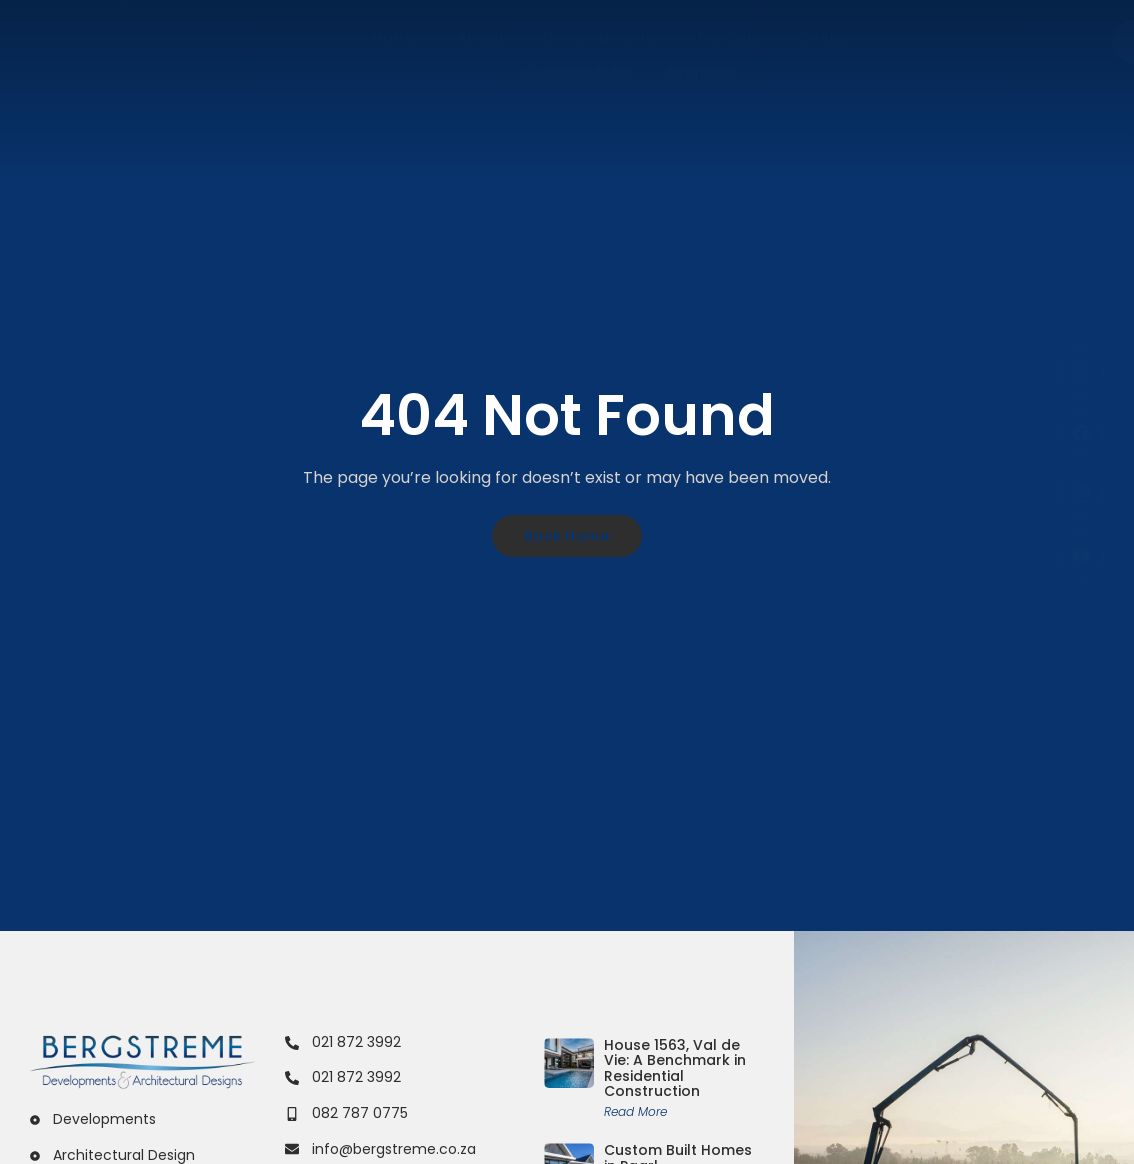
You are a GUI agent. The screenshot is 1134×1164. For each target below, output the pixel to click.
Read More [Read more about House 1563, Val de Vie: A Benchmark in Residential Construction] (635, 1111)
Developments (602, 36)
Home (396, 36)
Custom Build (578, 71)
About (482, 36)
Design (827, 36)
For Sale (731, 36)
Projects (702, 71)
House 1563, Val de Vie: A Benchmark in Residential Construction (675, 1068)
